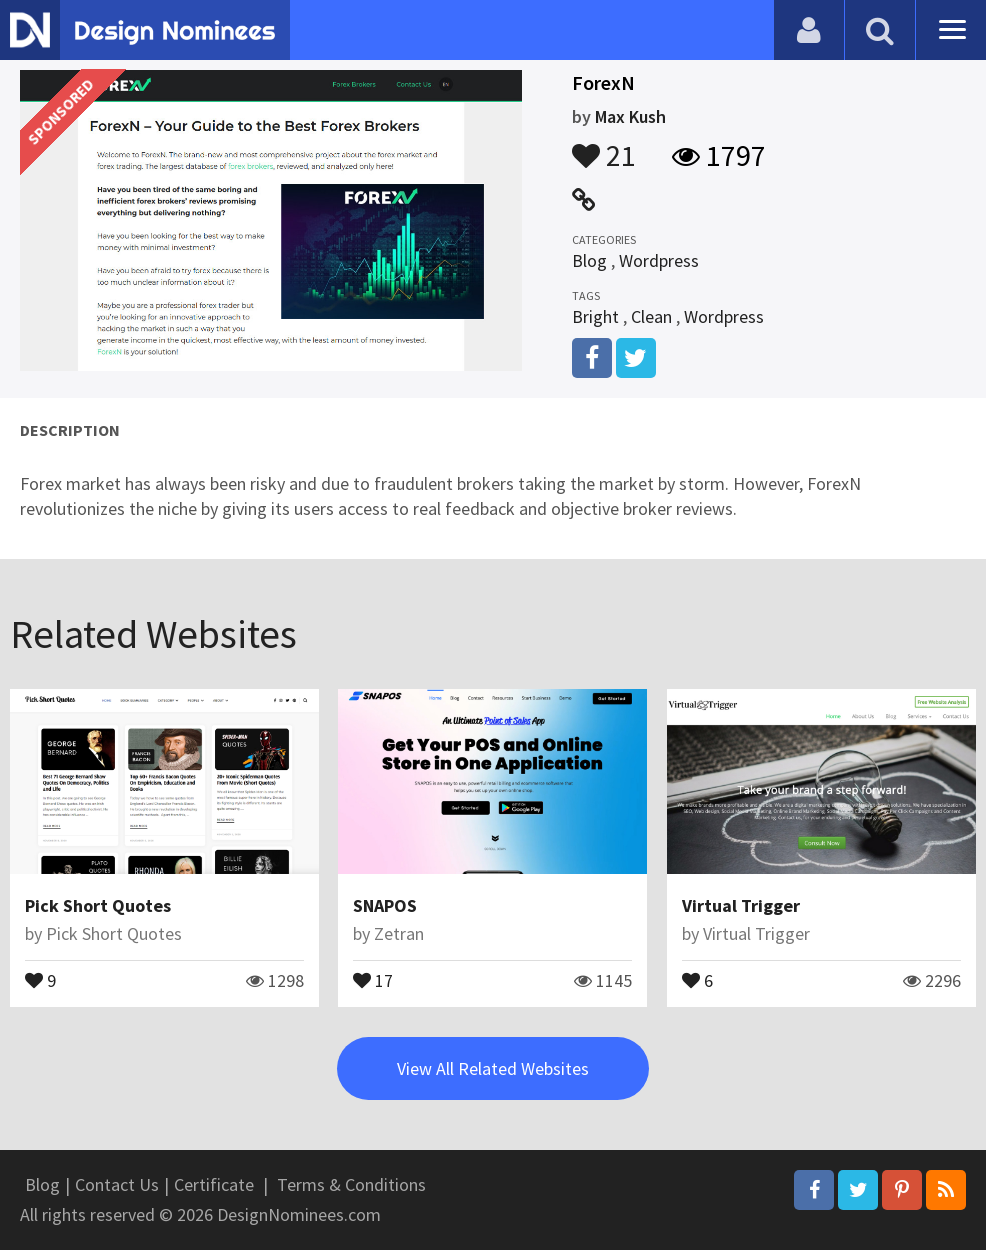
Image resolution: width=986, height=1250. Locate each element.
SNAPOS (385, 905)
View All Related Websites (493, 1068)
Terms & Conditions (351, 1184)
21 (604, 146)
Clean (651, 316)
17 (373, 979)
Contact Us (117, 1184)
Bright (595, 316)
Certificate (214, 1184)
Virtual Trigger (741, 905)
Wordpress (659, 260)
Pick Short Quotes (98, 905)
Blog (589, 260)
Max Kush (630, 116)
